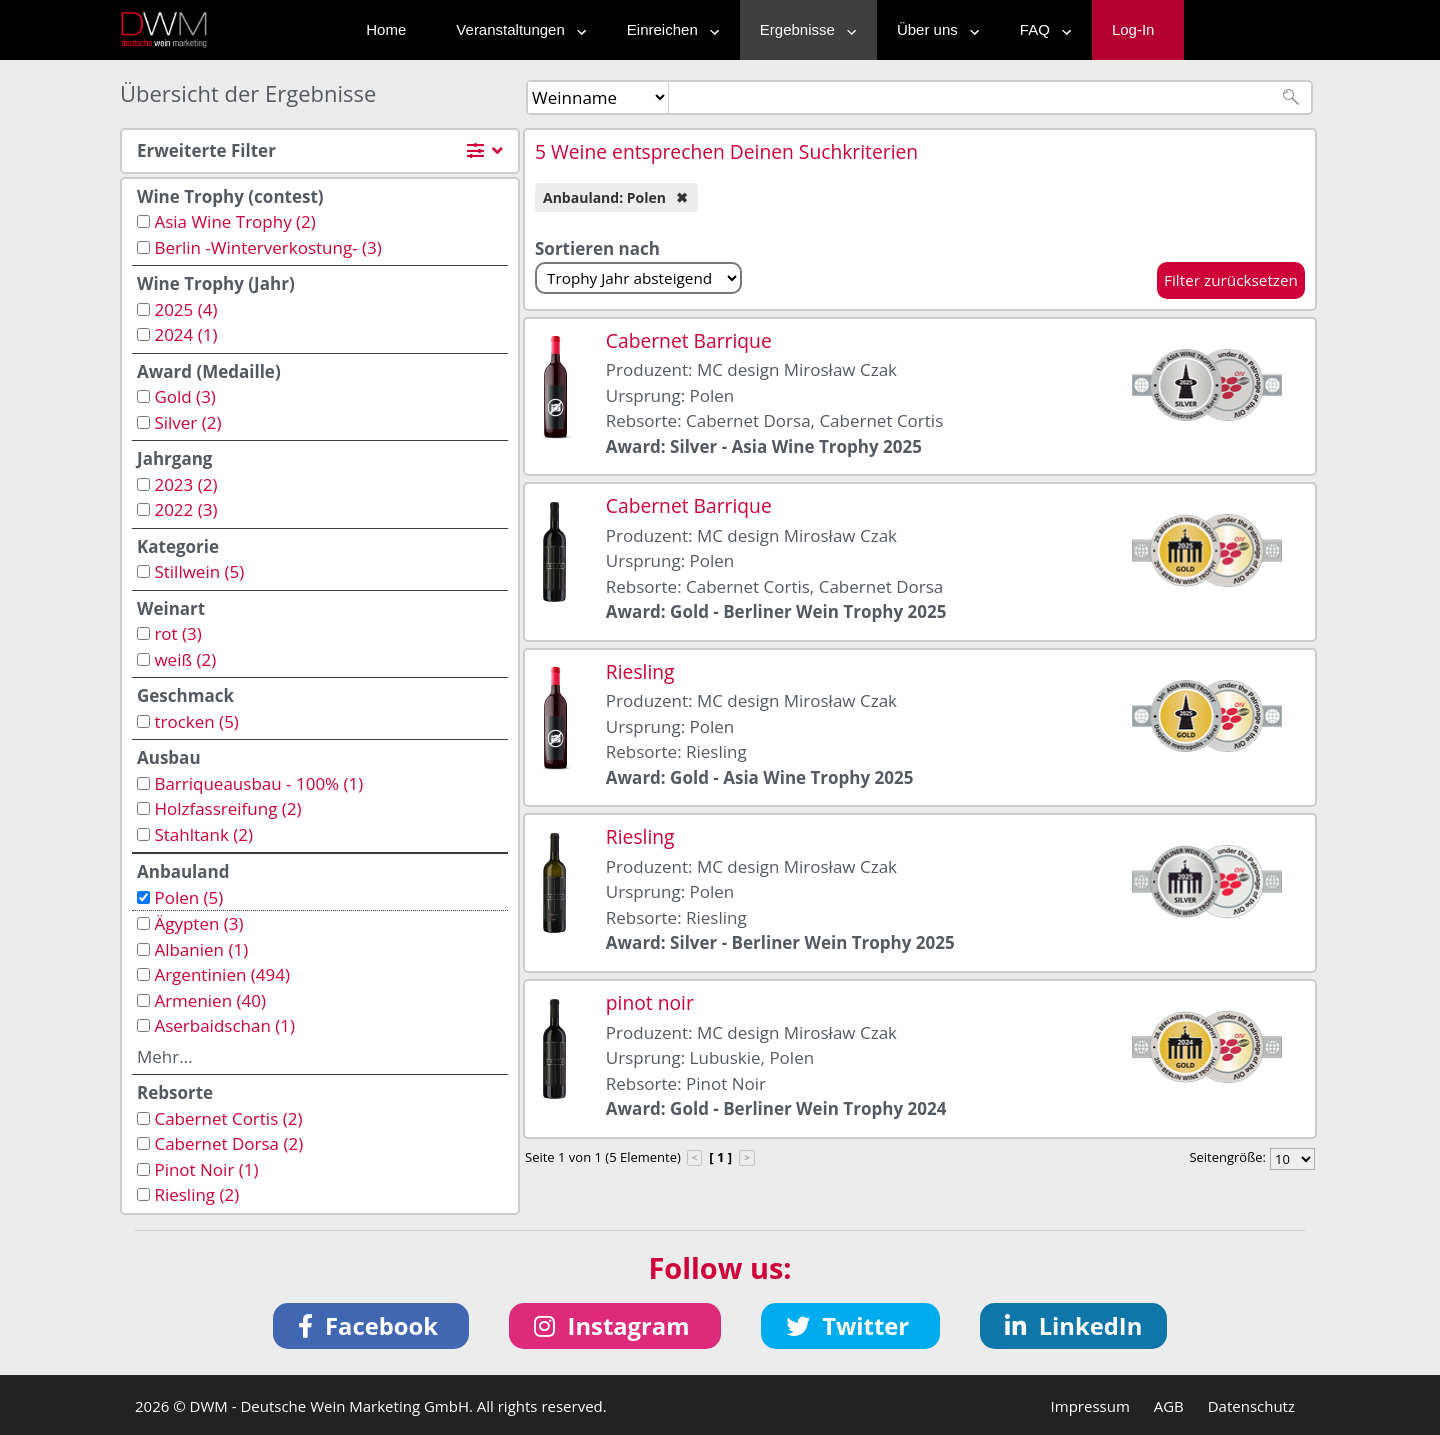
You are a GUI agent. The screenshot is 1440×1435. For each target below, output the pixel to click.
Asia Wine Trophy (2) (234, 221)
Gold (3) (184, 396)
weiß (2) (185, 659)
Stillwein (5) (199, 571)
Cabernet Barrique (689, 340)
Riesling (640, 671)
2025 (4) (185, 309)
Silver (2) (187, 422)
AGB (1169, 1406)
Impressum (1090, 1406)
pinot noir (650, 1002)
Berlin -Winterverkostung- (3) (267, 247)
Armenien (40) (210, 1000)
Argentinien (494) (222, 974)
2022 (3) (185, 509)
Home (386, 29)
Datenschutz (1251, 1406)
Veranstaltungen (516, 29)
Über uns (933, 29)
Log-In (1133, 29)
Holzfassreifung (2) (227, 808)
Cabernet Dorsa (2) (228, 1143)
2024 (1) (185, 334)
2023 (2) (185, 484)
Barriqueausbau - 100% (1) (258, 783)
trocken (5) (196, 721)
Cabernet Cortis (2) (228, 1118)
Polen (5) (188, 897)
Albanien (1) (201, 949)
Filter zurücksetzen (1231, 280)
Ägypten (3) (198, 923)
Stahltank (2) (203, 834)
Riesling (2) (196, 1194)
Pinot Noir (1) (206, 1169)
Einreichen (668, 29)
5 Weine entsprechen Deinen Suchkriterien (726, 151)
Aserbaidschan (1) (224, 1025)
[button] (371, 1326)
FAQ (1041, 29)
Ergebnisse (803, 29)
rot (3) (177, 633)
